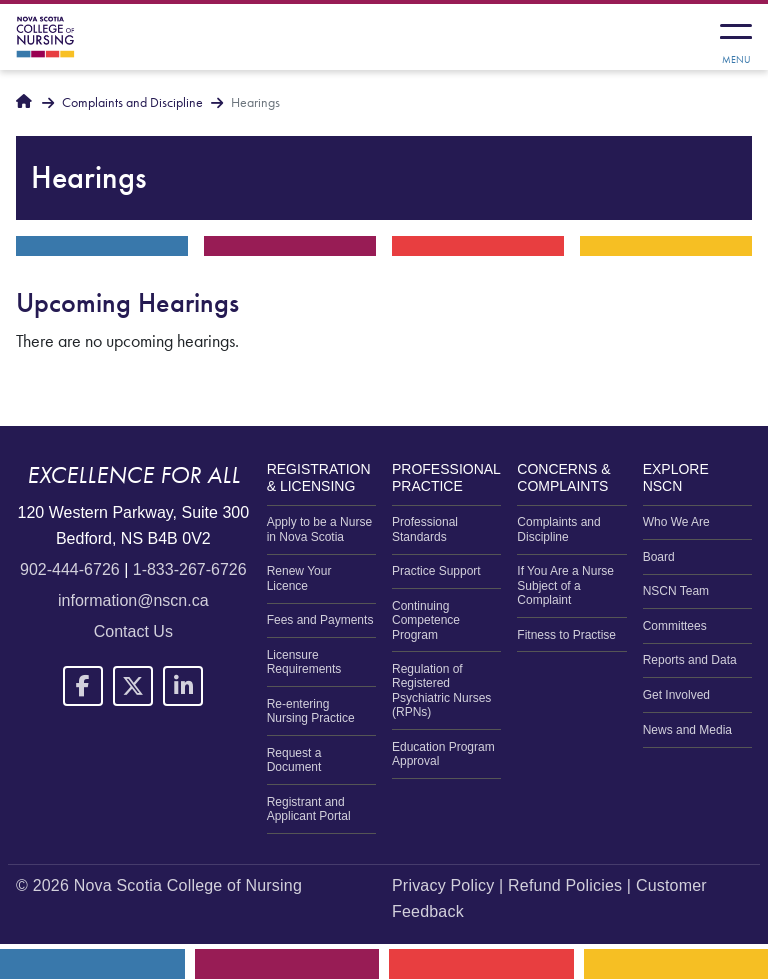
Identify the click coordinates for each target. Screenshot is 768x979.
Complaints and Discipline (132, 102)
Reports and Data (690, 660)
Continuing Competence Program (426, 620)
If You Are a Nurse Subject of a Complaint (565, 585)
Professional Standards (425, 529)
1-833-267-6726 (190, 569)
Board (659, 557)
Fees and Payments (320, 620)
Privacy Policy (443, 885)
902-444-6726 (70, 569)
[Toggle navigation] (736, 37)
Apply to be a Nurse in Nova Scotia (319, 529)
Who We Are (676, 522)
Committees (675, 626)
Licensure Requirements (304, 662)
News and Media (687, 730)
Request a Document (294, 760)
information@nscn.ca (133, 600)
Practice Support (436, 571)
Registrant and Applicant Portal (309, 809)
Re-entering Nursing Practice (311, 711)
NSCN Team (676, 591)
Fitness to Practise (566, 635)
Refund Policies (565, 885)
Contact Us (133, 631)
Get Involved (676, 695)
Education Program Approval (443, 754)
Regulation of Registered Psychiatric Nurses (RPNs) (441, 690)
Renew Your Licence (299, 578)
